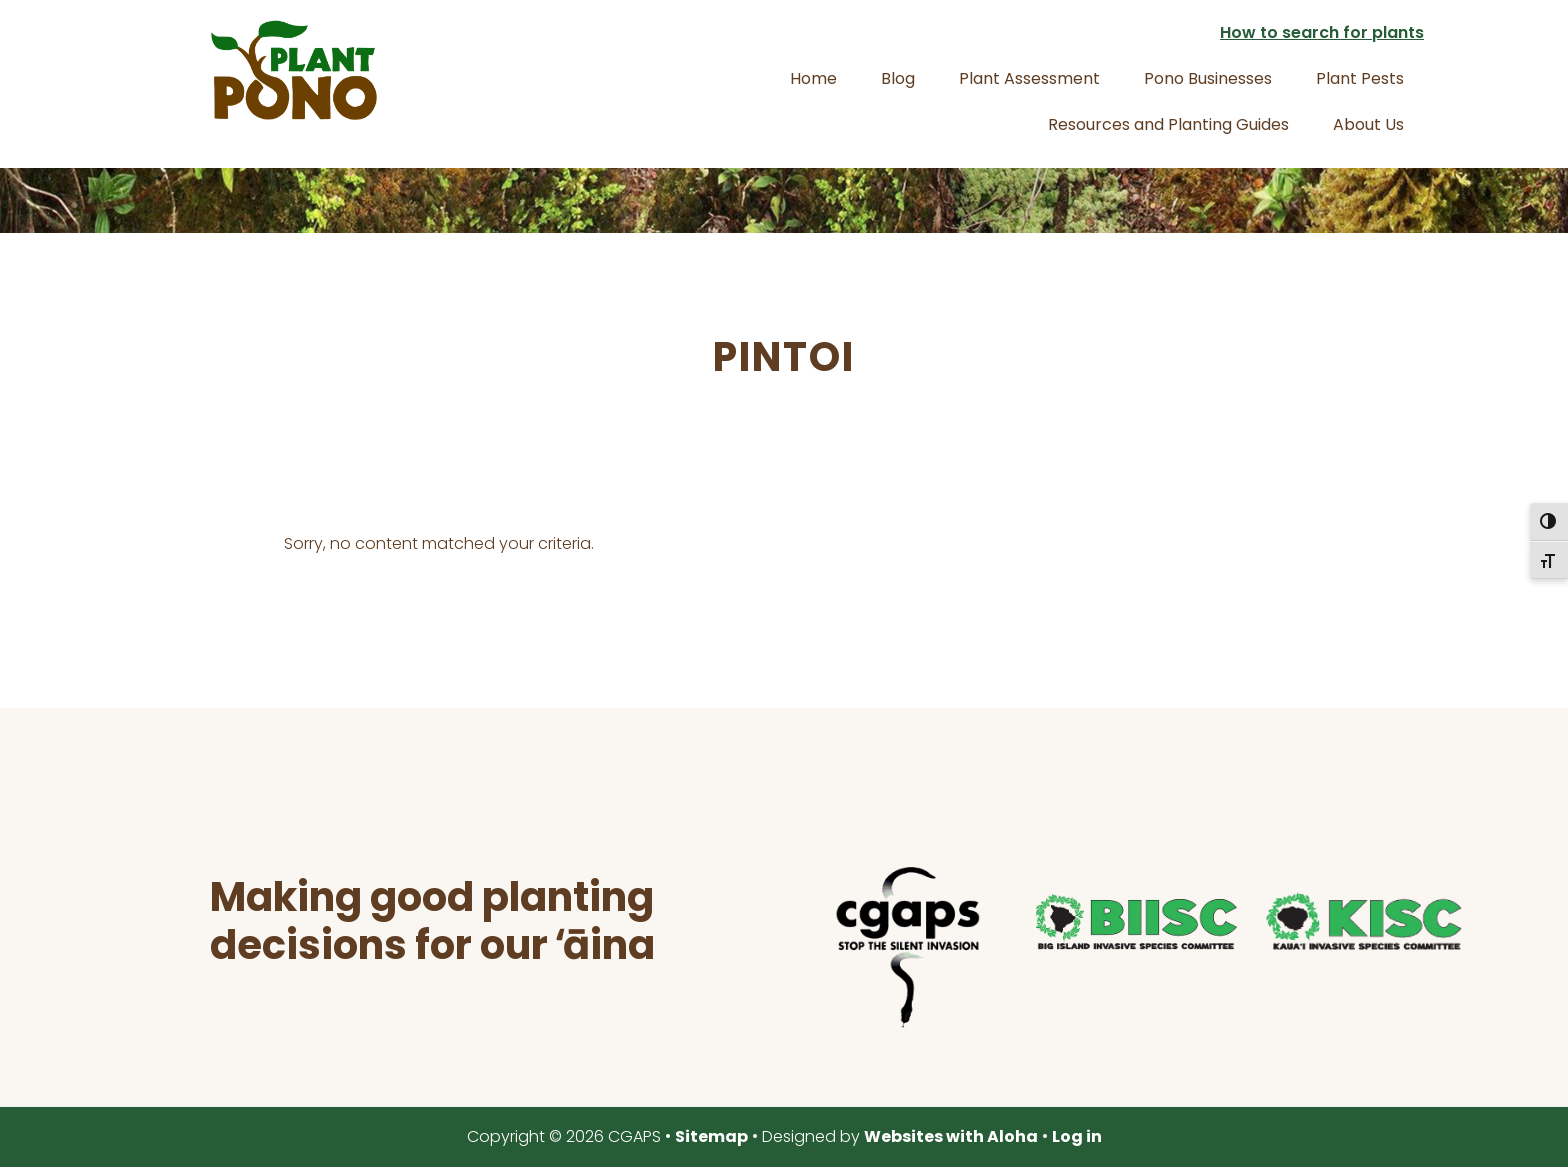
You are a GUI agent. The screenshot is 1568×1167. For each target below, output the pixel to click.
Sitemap (711, 1136)
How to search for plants (1322, 32)
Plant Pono (294, 70)
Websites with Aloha (951, 1136)
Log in (1077, 1136)
